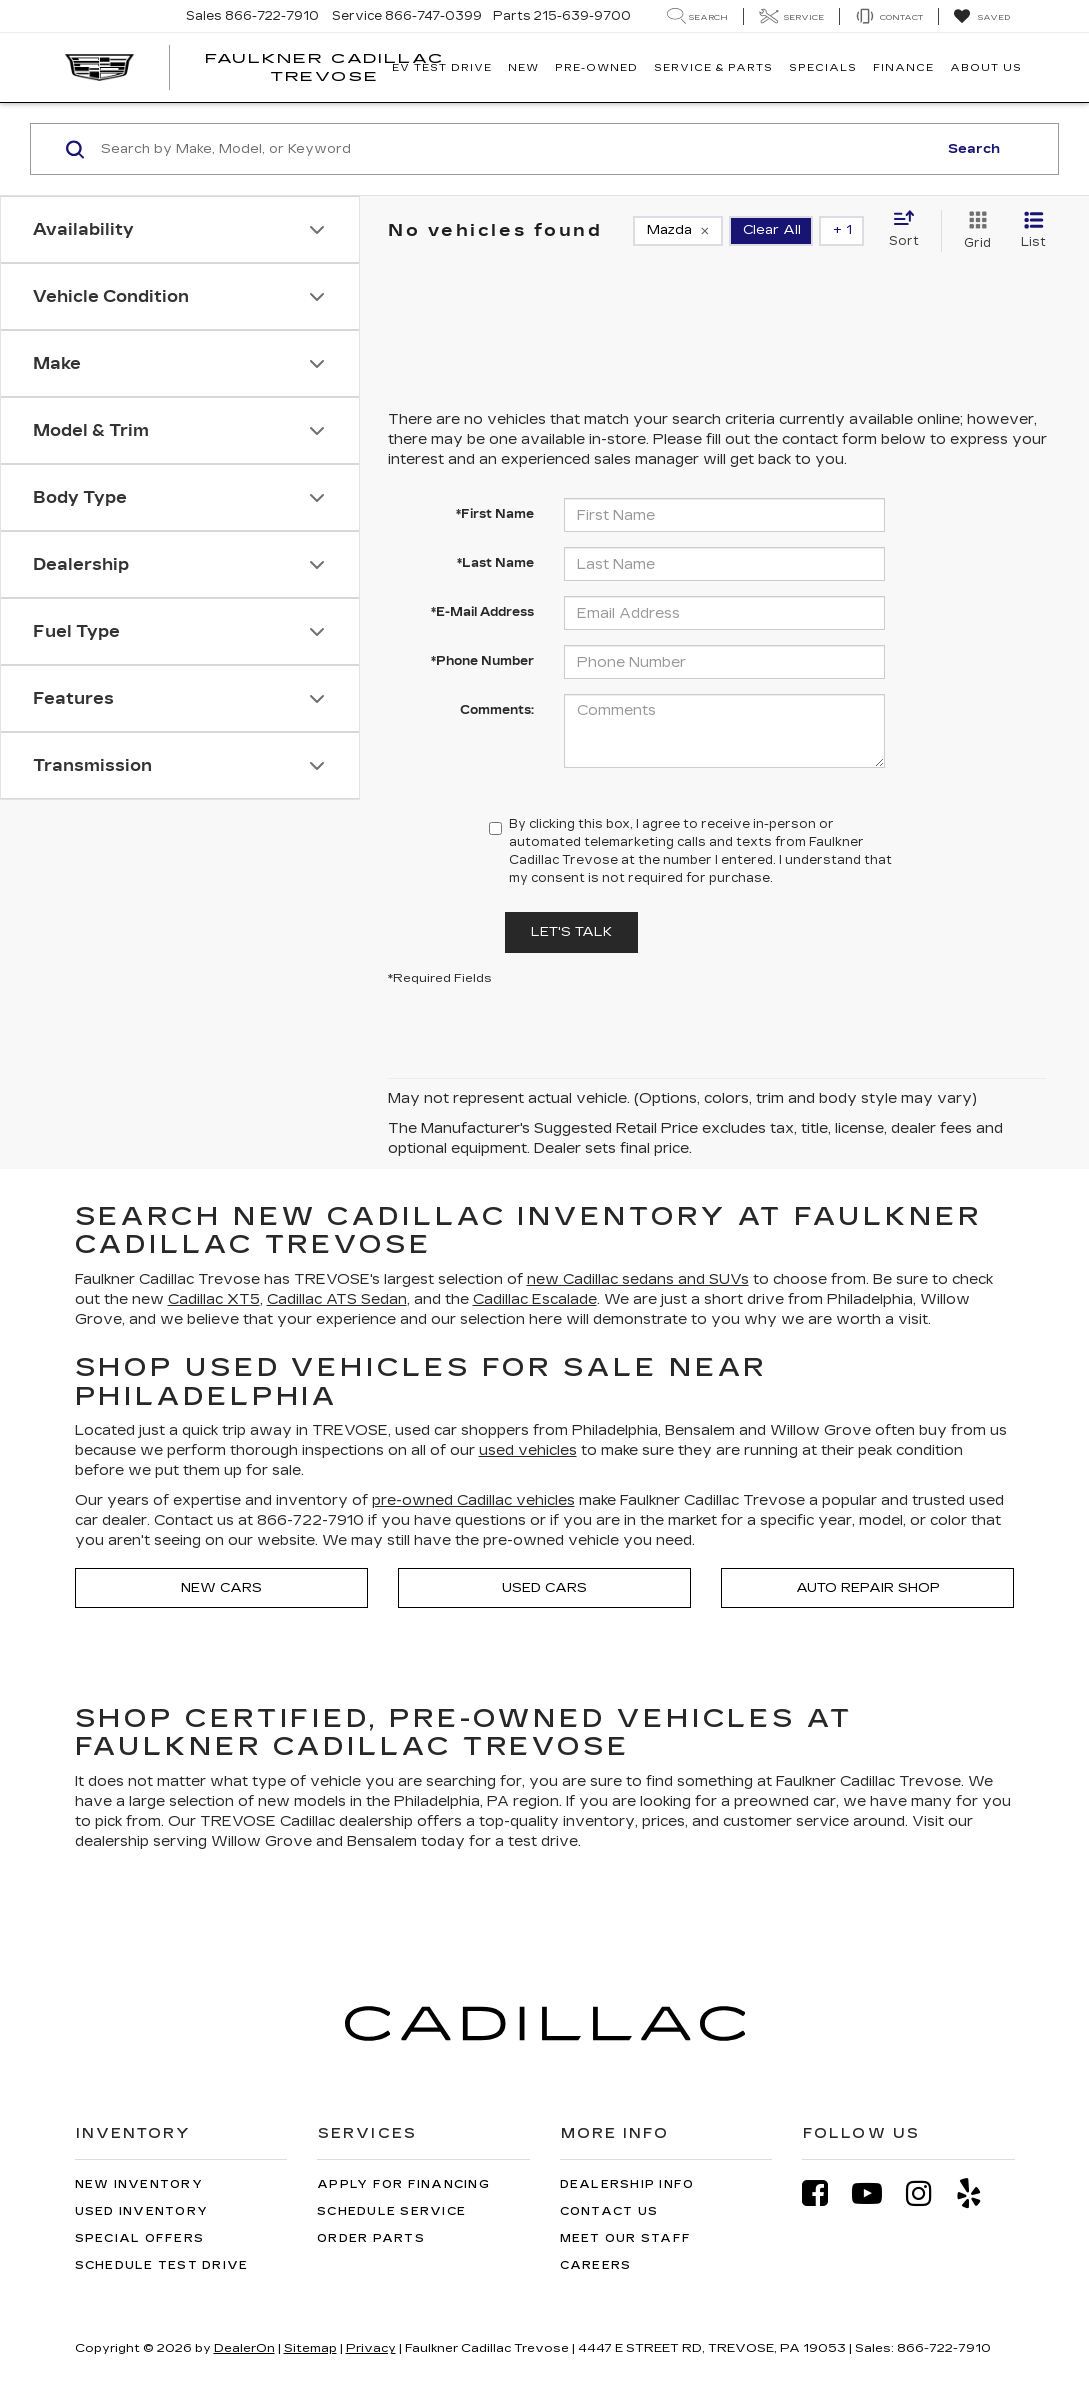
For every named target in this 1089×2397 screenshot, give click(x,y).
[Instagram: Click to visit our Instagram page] (929, 2193)
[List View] (1033, 231)
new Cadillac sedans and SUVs (638, 1279)
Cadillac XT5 (214, 1299)
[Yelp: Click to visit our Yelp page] (979, 2193)
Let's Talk (571, 932)
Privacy (371, 2348)
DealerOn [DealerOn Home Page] (244, 2348)
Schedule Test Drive (162, 2265)
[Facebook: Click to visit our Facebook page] (825, 2193)
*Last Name (495, 563)
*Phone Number (482, 661)
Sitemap (310, 2348)
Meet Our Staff (626, 2238)
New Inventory (139, 2184)
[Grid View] (973, 231)
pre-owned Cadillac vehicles (473, 1500)
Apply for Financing (403, 2184)
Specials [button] (823, 68)
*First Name (495, 514)
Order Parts (371, 2238)
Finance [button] (903, 68)
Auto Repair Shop (868, 1588)
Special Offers (140, 2238)
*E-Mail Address (482, 612)
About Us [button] (986, 68)
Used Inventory (142, 2211)
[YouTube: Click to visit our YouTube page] (877, 2193)
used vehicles (528, 1450)
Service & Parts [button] (713, 68)
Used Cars (544, 1588)
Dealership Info (627, 2184)
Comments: (497, 710)
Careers (596, 2265)
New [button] (523, 68)
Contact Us (609, 2211)
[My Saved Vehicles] (981, 17)
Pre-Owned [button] (596, 68)
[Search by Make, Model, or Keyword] (516, 149)
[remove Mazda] (678, 231)
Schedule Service (391, 2211)
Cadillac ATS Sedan (337, 1299)
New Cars (221, 1588)
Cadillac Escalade (535, 1299)
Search (974, 149)
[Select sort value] (910, 230)
